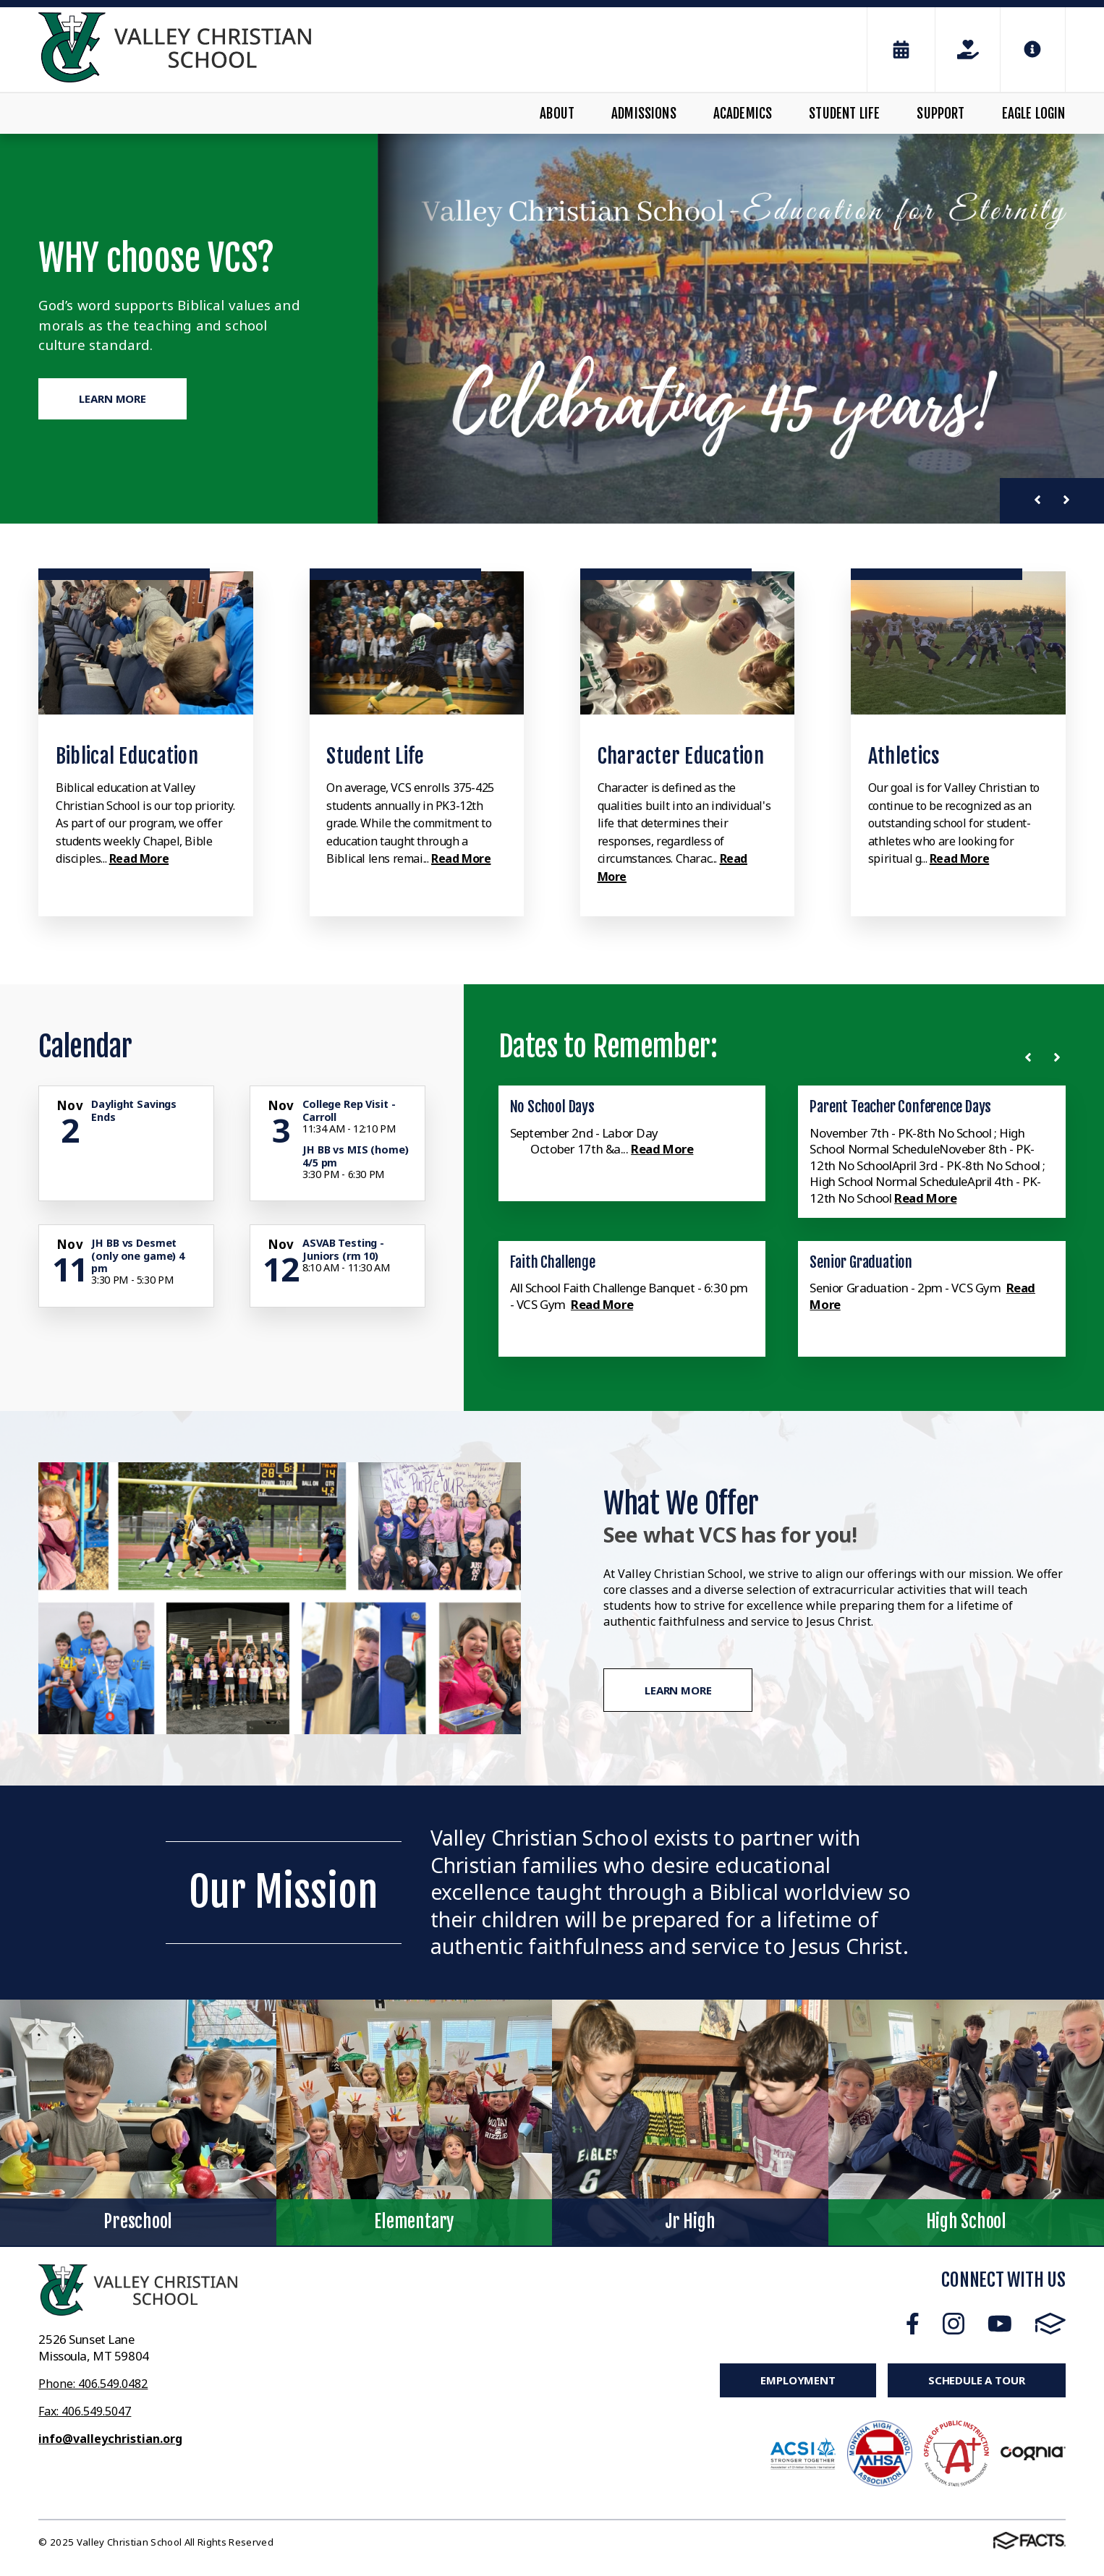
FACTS (1050, 2323)
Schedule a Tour (976, 2380)
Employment (798, 2380)
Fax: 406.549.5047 (84, 2411)
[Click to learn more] (145, 643)
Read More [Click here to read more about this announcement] (663, 1148)
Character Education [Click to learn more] (681, 756)
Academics (743, 113)
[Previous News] (1031, 1057)
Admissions (643, 113)
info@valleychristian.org (110, 2439)
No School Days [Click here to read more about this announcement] (552, 1106)
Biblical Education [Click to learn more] (127, 756)
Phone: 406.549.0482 (93, 2384)
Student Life (844, 113)
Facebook (913, 2323)
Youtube (1000, 2323)
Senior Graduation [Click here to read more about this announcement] (861, 1262)
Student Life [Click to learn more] (375, 756)
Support (940, 113)
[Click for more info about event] (71, 1106)
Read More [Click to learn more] (139, 858)
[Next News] (1060, 1057)
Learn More (678, 1690)
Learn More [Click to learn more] (112, 399)
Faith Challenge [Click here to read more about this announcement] (552, 1262)
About (557, 113)
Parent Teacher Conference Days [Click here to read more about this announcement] (900, 1106)
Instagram (953, 2323)
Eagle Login (1034, 113)
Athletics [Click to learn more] (904, 756)
